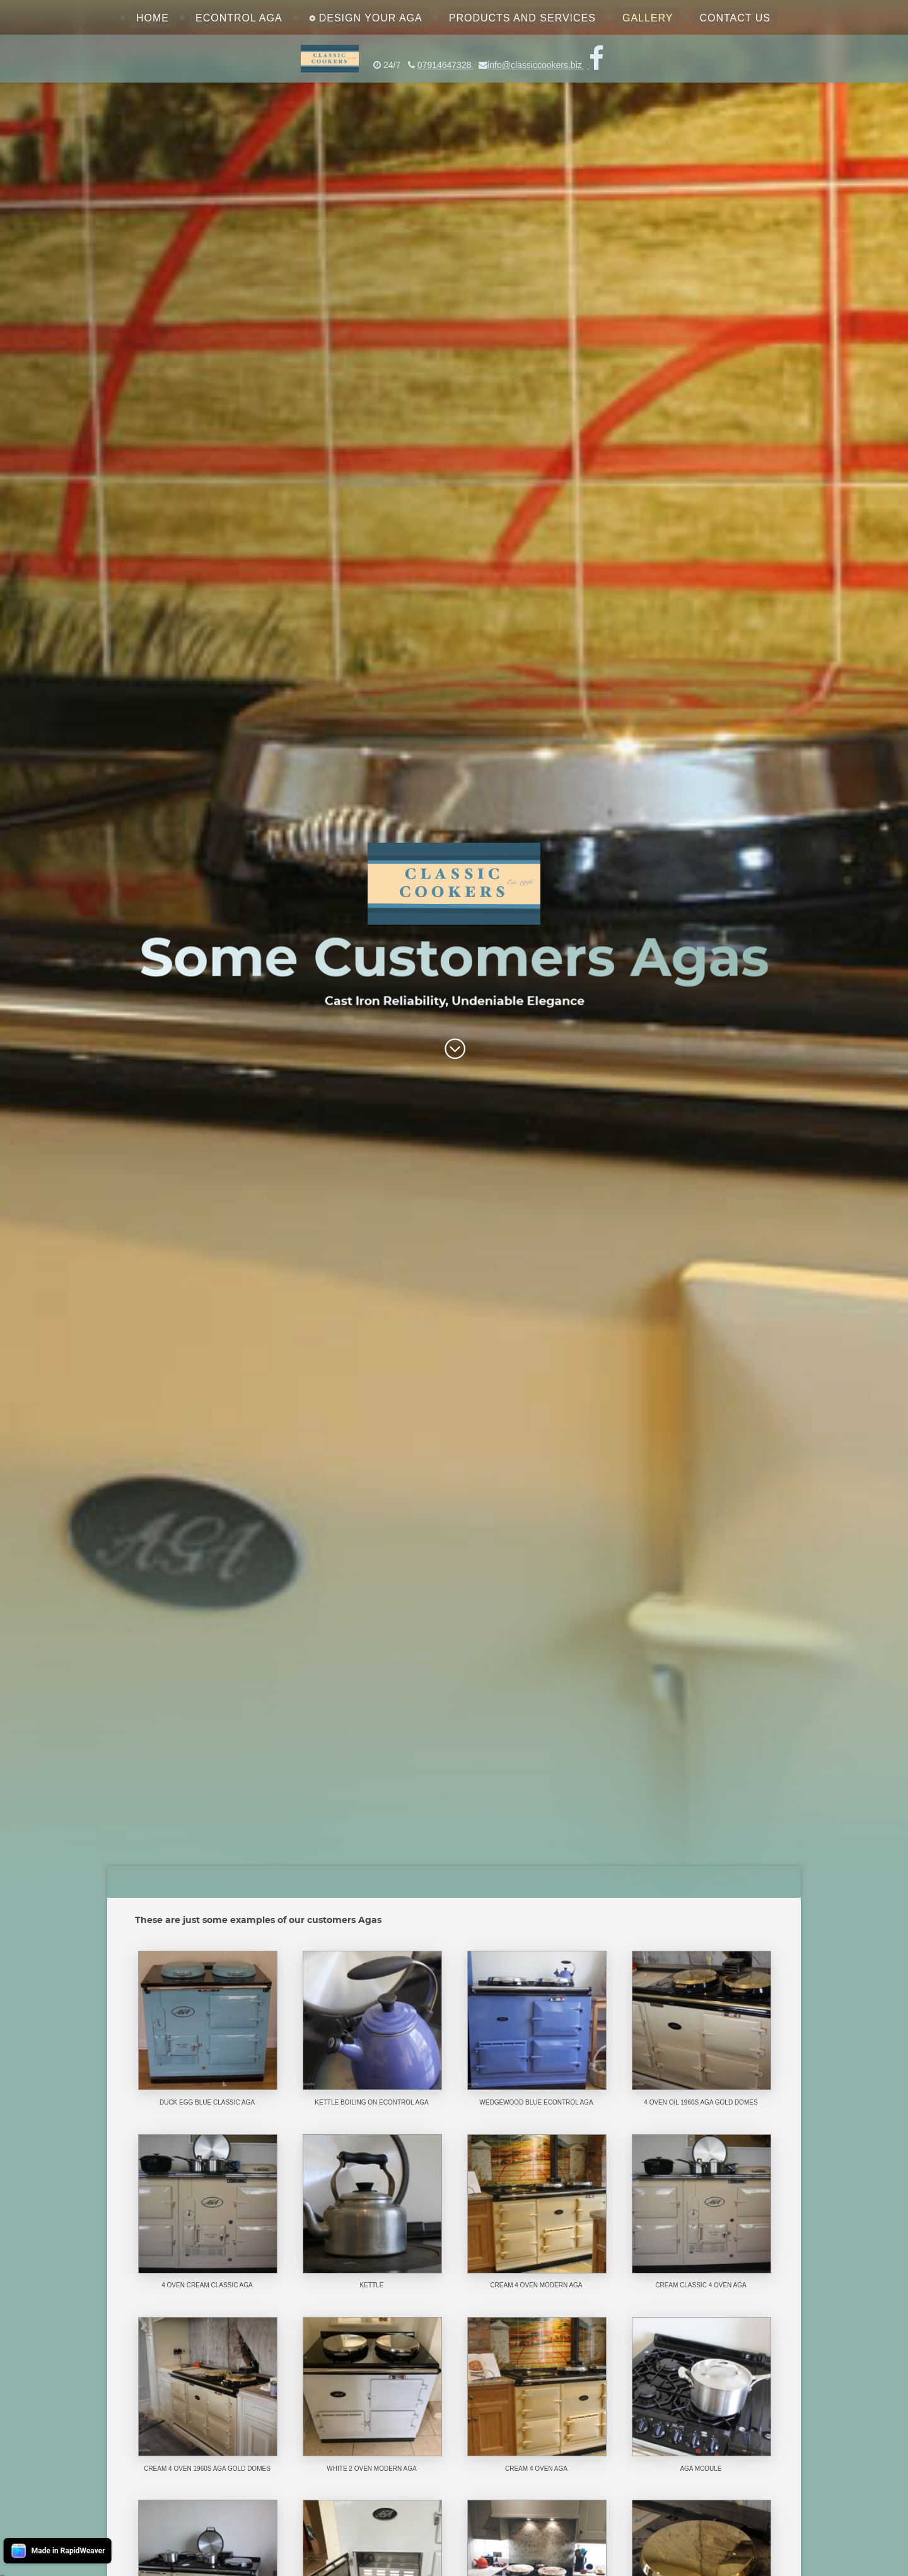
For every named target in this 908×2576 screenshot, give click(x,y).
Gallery (647, 18)
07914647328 (445, 65)
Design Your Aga (370, 18)
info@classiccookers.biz (536, 65)
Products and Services (522, 18)
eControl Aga (238, 18)
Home (152, 18)
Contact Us (735, 18)
